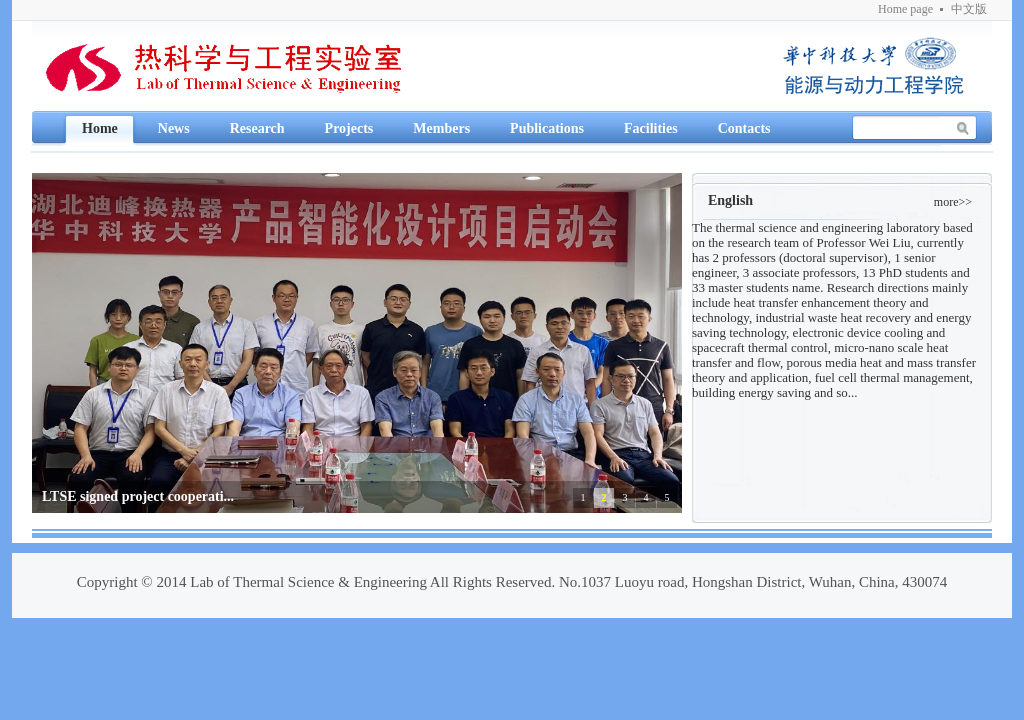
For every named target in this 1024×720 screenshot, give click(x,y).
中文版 (969, 9)
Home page (905, 9)
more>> (953, 202)
